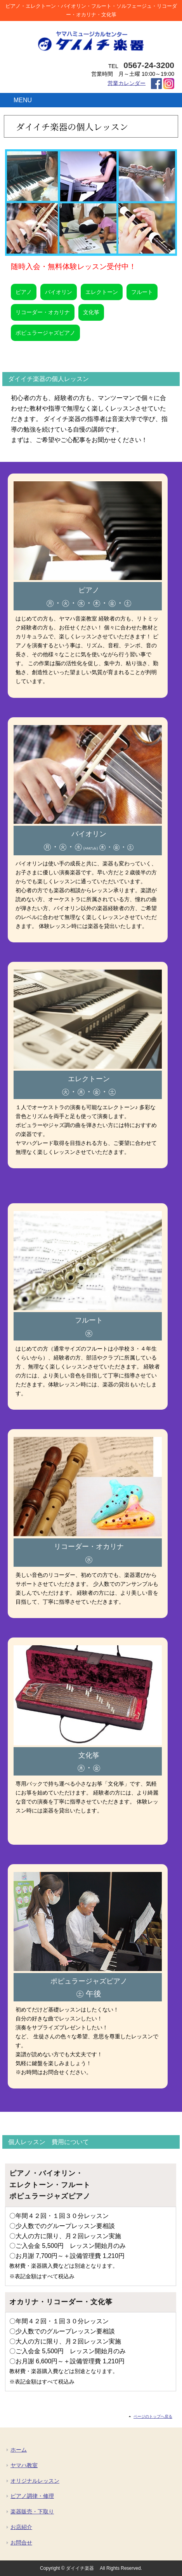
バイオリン (58, 292)
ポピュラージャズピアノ (45, 333)
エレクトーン (101, 292)
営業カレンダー (126, 83)
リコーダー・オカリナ (43, 312)
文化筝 (91, 312)
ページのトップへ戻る (152, 2416)
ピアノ (24, 292)
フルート (142, 292)
